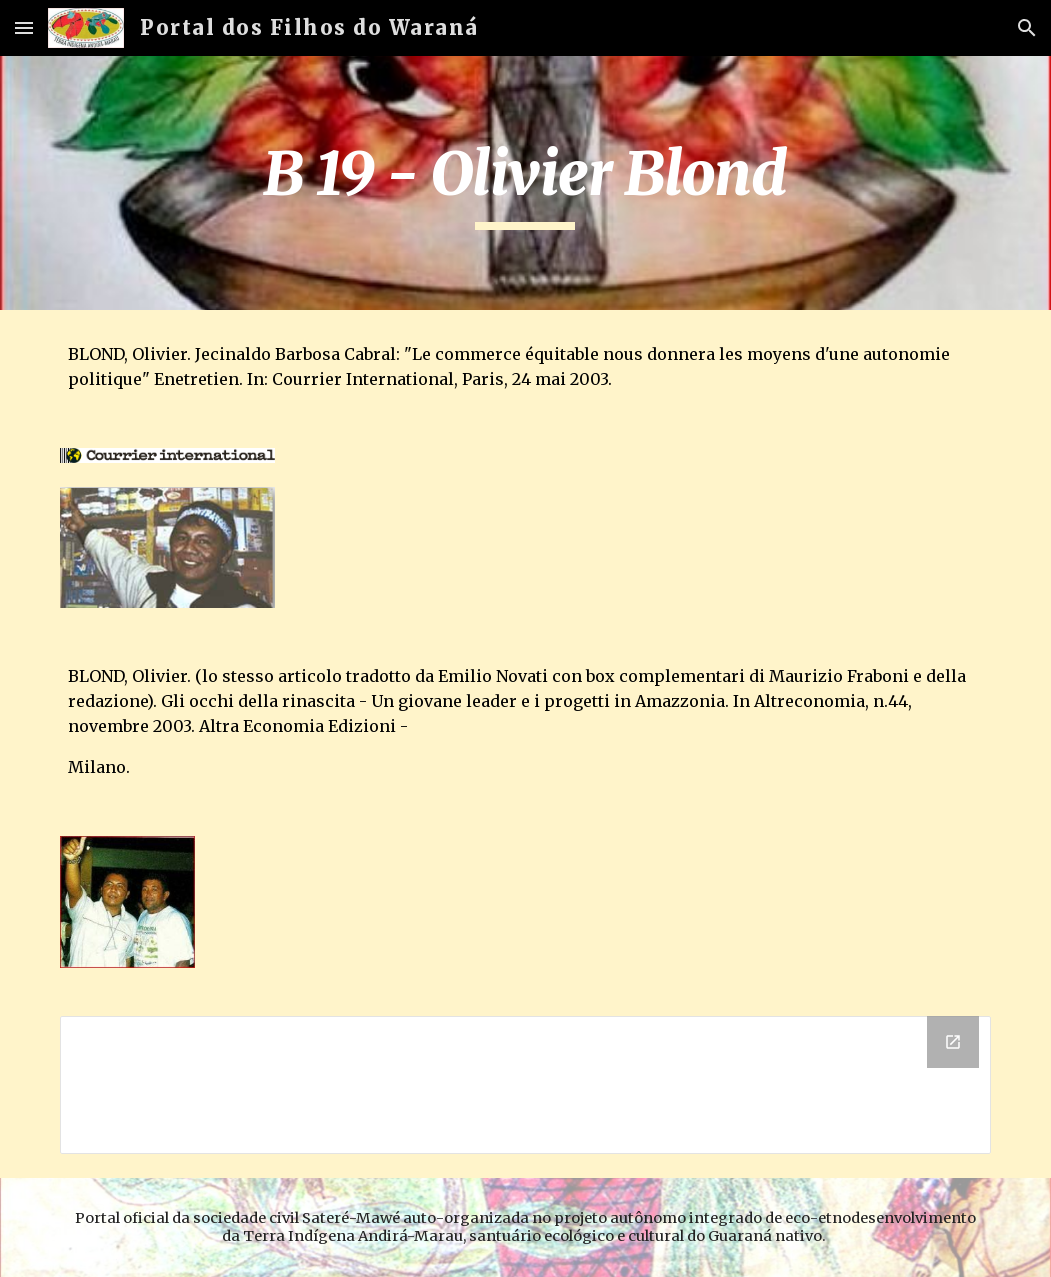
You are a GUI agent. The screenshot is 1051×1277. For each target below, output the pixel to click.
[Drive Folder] (525, 1085)
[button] (24, 27)
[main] (525, 183)
